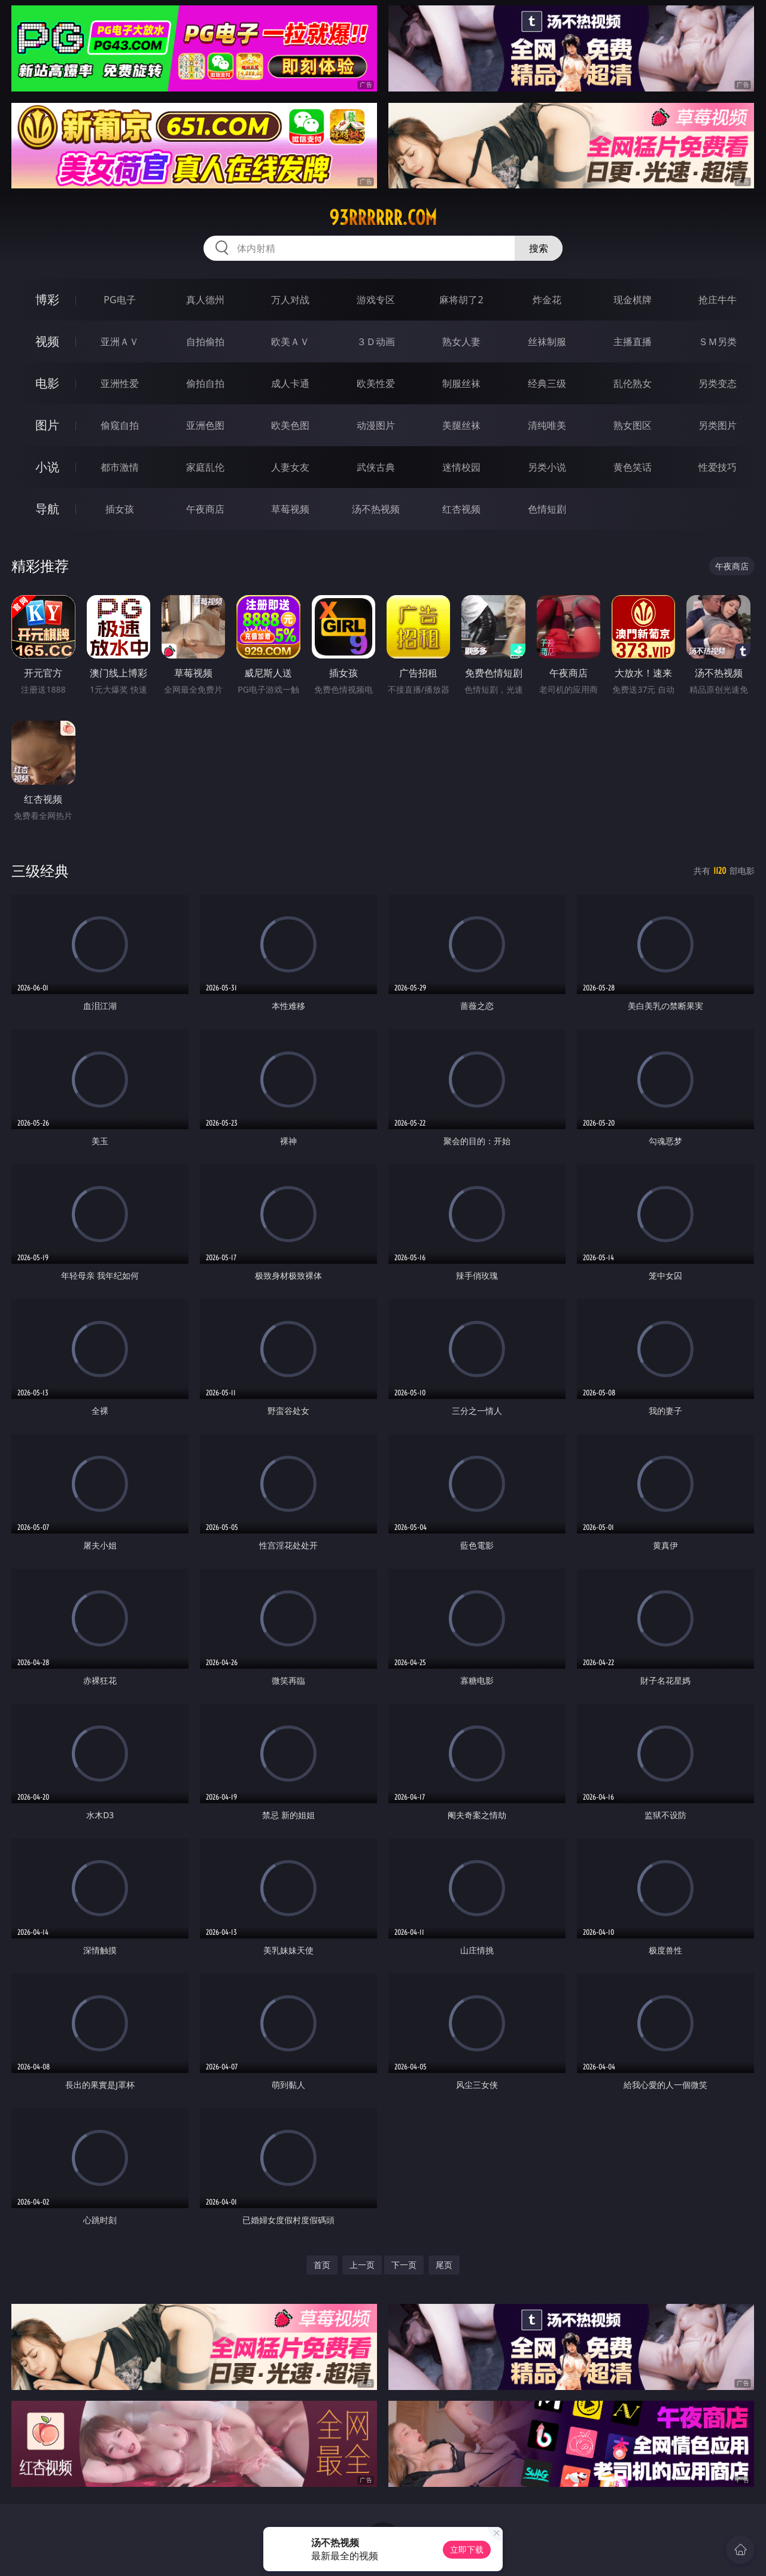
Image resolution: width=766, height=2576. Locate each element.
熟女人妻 (461, 341)
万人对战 (290, 299)
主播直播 (632, 341)
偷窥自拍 (120, 425)
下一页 (404, 2264)
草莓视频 (290, 509)
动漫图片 (376, 425)
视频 (47, 341)
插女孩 (119, 509)
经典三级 (547, 383)
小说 (47, 467)
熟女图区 (632, 425)
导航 (47, 509)
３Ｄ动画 (376, 341)
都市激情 (120, 467)
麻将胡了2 (461, 299)
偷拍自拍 (205, 383)
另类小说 (547, 467)
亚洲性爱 (120, 383)
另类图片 (717, 425)
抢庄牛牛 (717, 299)
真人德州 (205, 299)
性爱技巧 (717, 467)
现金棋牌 (632, 299)
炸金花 (547, 299)
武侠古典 (376, 467)
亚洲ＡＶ (120, 341)
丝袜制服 (547, 341)
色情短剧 (547, 509)
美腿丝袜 (461, 425)
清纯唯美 (547, 425)
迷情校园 (461, 467)
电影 (47, 383)
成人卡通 (290, 383)
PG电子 (119, 299)
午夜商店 (205, 509)
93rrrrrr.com (383, 218)
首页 (322, 2264)
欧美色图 (290, 425)
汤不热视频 (376, 509)
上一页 (362, 2264)
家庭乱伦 (205, 467)
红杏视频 (461, 509)
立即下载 (467, 2549)
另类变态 (717, 383)
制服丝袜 (461, 383)
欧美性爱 (376, 383)
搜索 (538, 248)
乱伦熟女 (632, 383)
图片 (47, 425)
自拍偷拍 (205, 341)
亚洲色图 (205, 425)
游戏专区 (376, 299)
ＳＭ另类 (717, 341)
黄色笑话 (632, 467)
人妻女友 (290, 467)
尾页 (444, 2264)
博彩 (47, 299)
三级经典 (40, 870)
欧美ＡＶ (290, 341)
